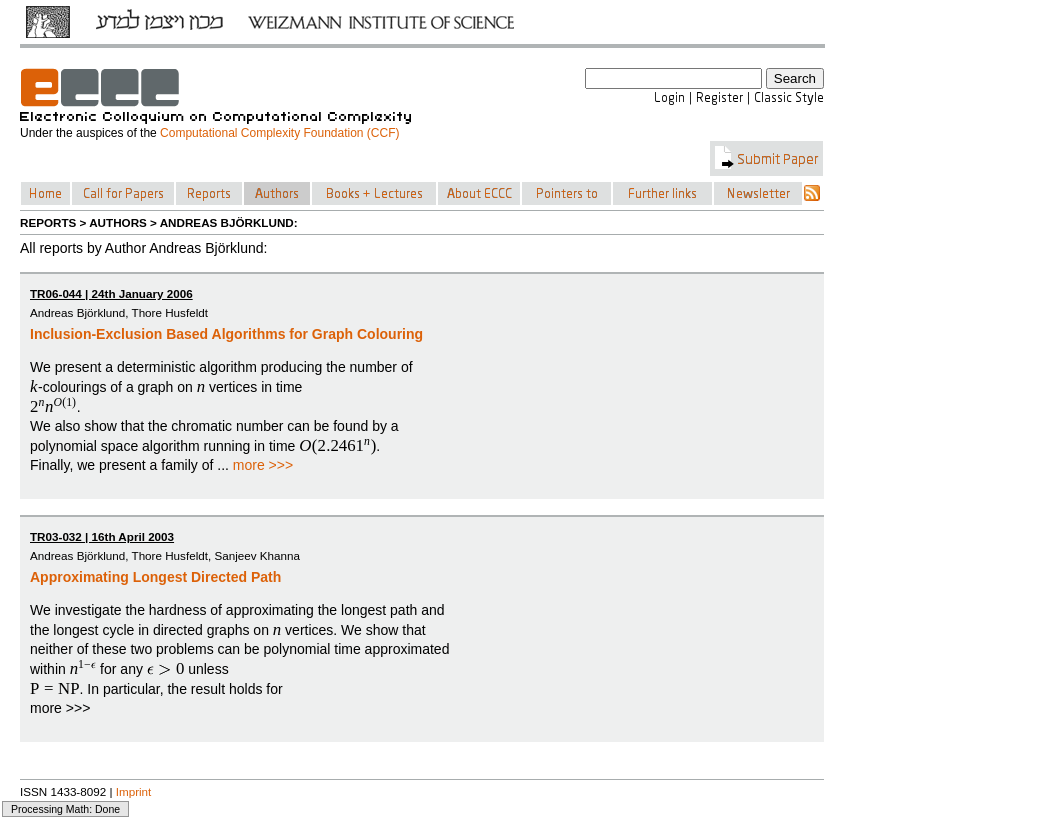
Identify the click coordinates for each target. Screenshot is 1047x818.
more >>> (263, 465)
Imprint (134, 791)
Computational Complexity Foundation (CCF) (279, 133)
